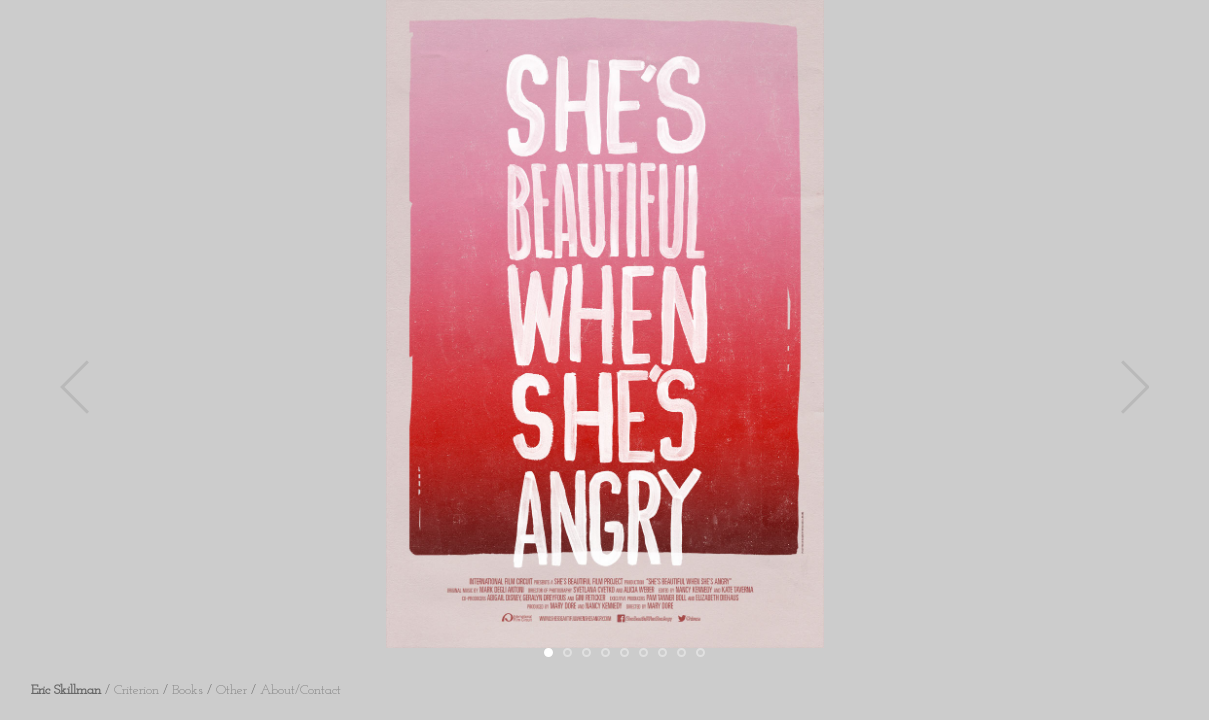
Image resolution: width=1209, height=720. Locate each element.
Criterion (136, 690)
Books (187, 690)
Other (231, 690)
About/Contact (300, 690)
